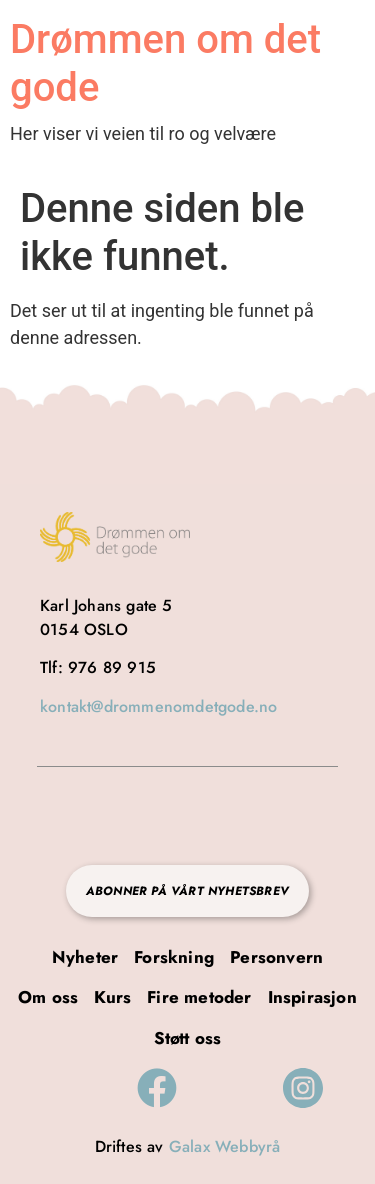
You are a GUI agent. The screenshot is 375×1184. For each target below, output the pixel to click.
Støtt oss (188, 1038)
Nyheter (85, 957)
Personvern (276, 957)
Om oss (48, 997)
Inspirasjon (312, 997)
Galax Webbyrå (225, 1146)
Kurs (112, 997)
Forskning (174, 957)
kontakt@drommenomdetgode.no (158, 706)
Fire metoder (199, 997)
